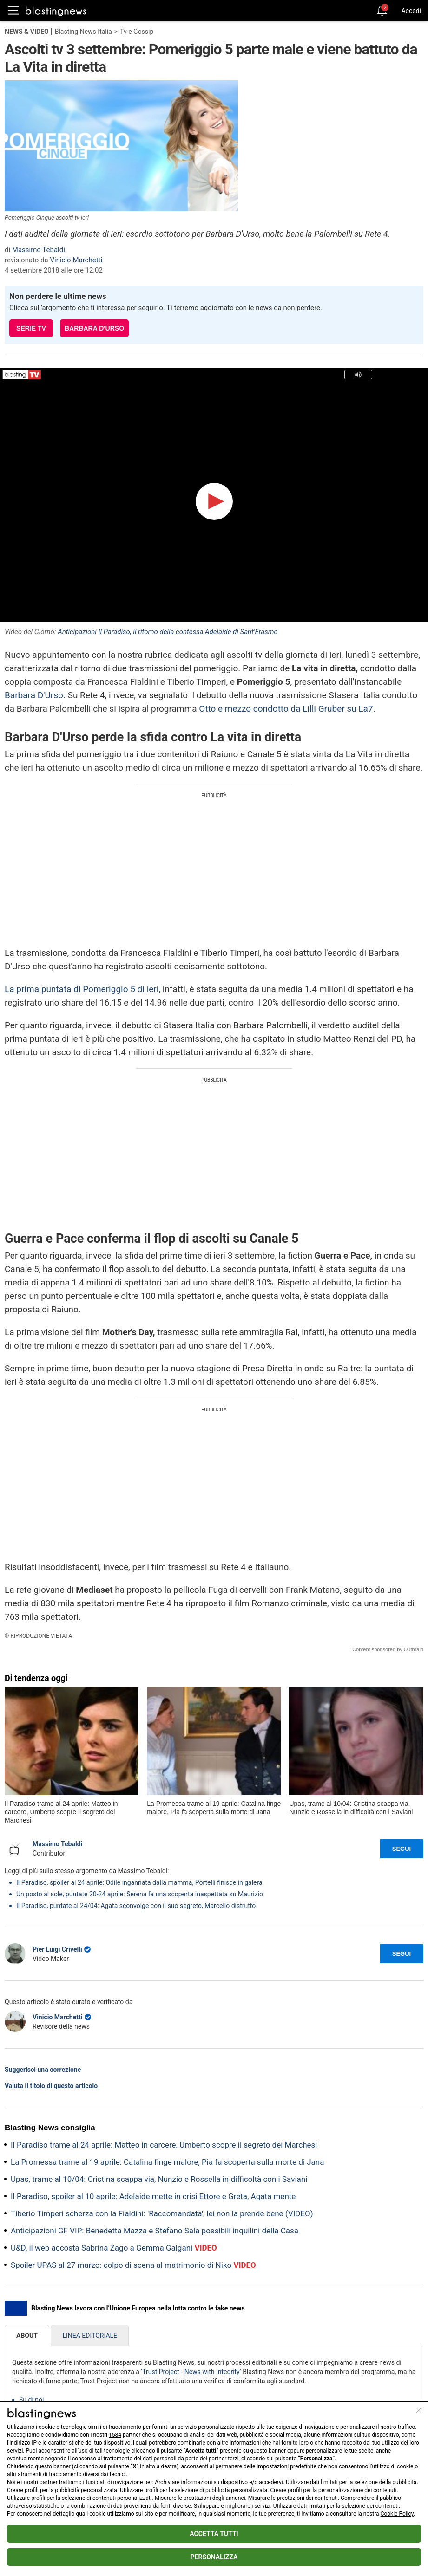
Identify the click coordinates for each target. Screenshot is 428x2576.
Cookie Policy (397, 2514)
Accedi (411, 10)
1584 (115, 2435)
